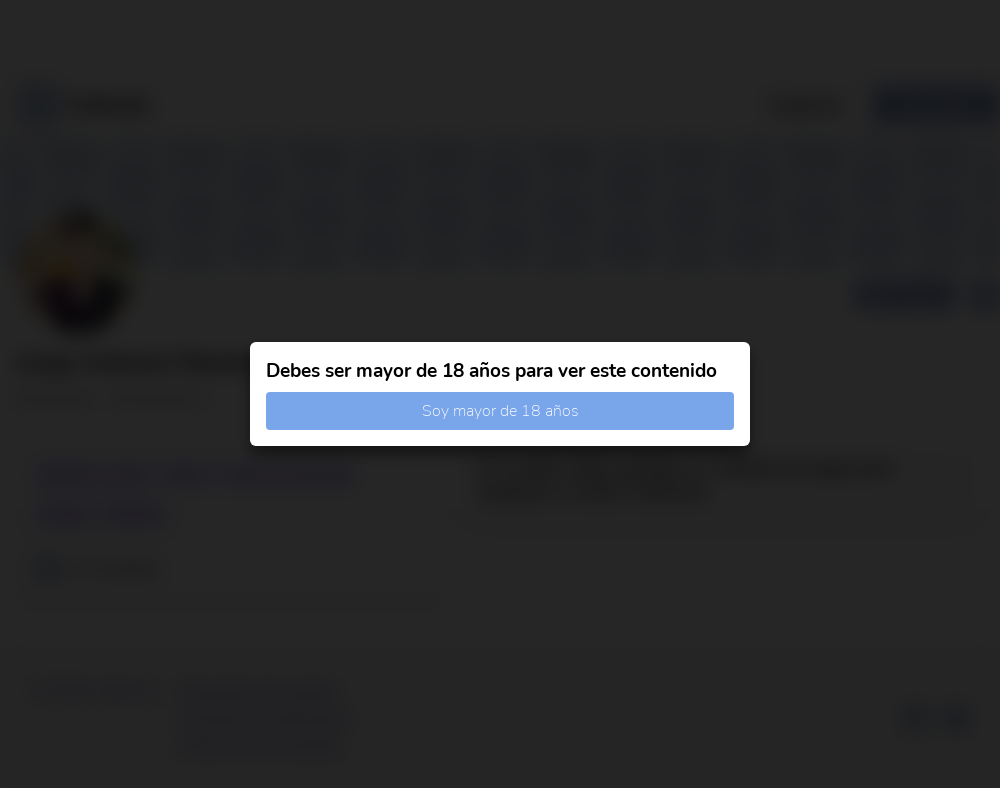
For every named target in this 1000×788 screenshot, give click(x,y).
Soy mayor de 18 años (500, 411)
